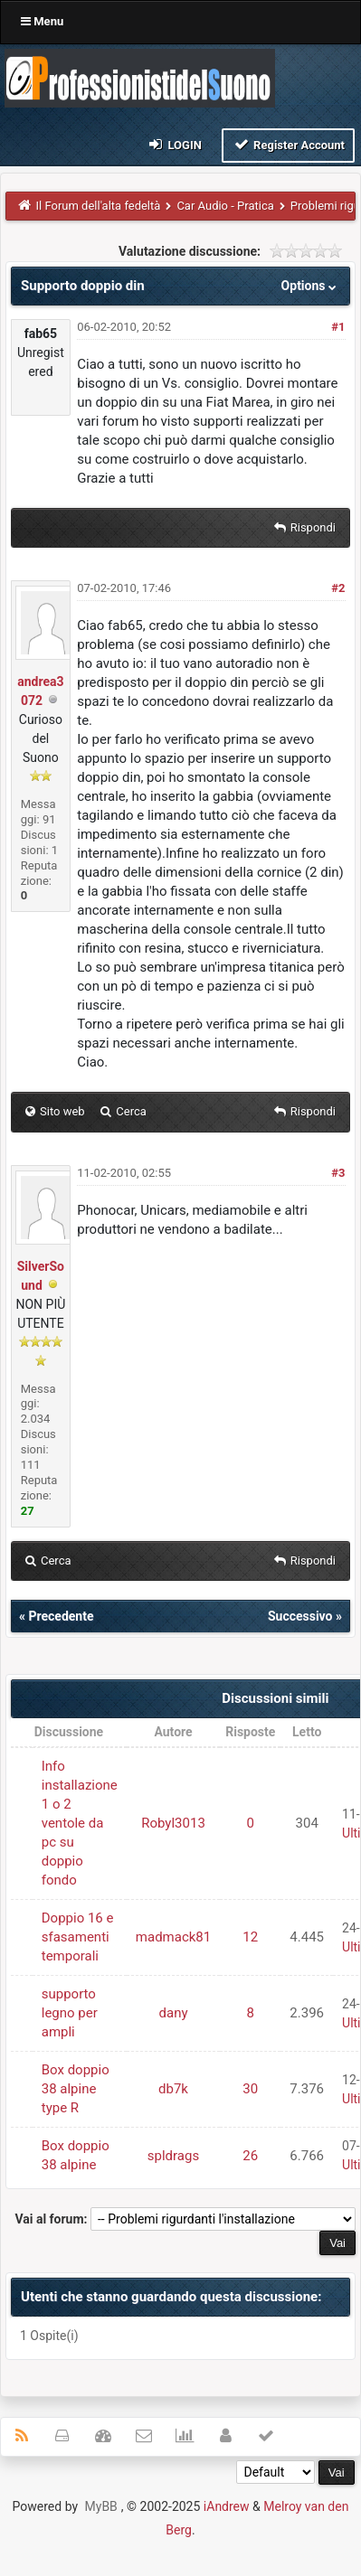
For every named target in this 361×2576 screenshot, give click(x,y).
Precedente (60, 1616)
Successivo (300, 1616)
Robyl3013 (173, 1823)
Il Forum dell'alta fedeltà (98, 205)
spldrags (173, 2156)
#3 (338, 1173)
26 (250, 2156)
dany (173, 2013)
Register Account (288, 144)
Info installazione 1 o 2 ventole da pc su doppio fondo (80, 1823)
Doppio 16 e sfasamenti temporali (78, 1937)
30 (250, 2089)
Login (174, 144)
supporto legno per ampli (70, 2013)
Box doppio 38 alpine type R (75, 2089)
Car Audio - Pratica (224, 205)
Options (310, 285)
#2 (338, 588)
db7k (173, 2089)
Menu (42, 21)
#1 (338, 327)
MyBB (101, 2506)
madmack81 (173, 1937)
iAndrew (227, 2506)
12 (250, 1937)
